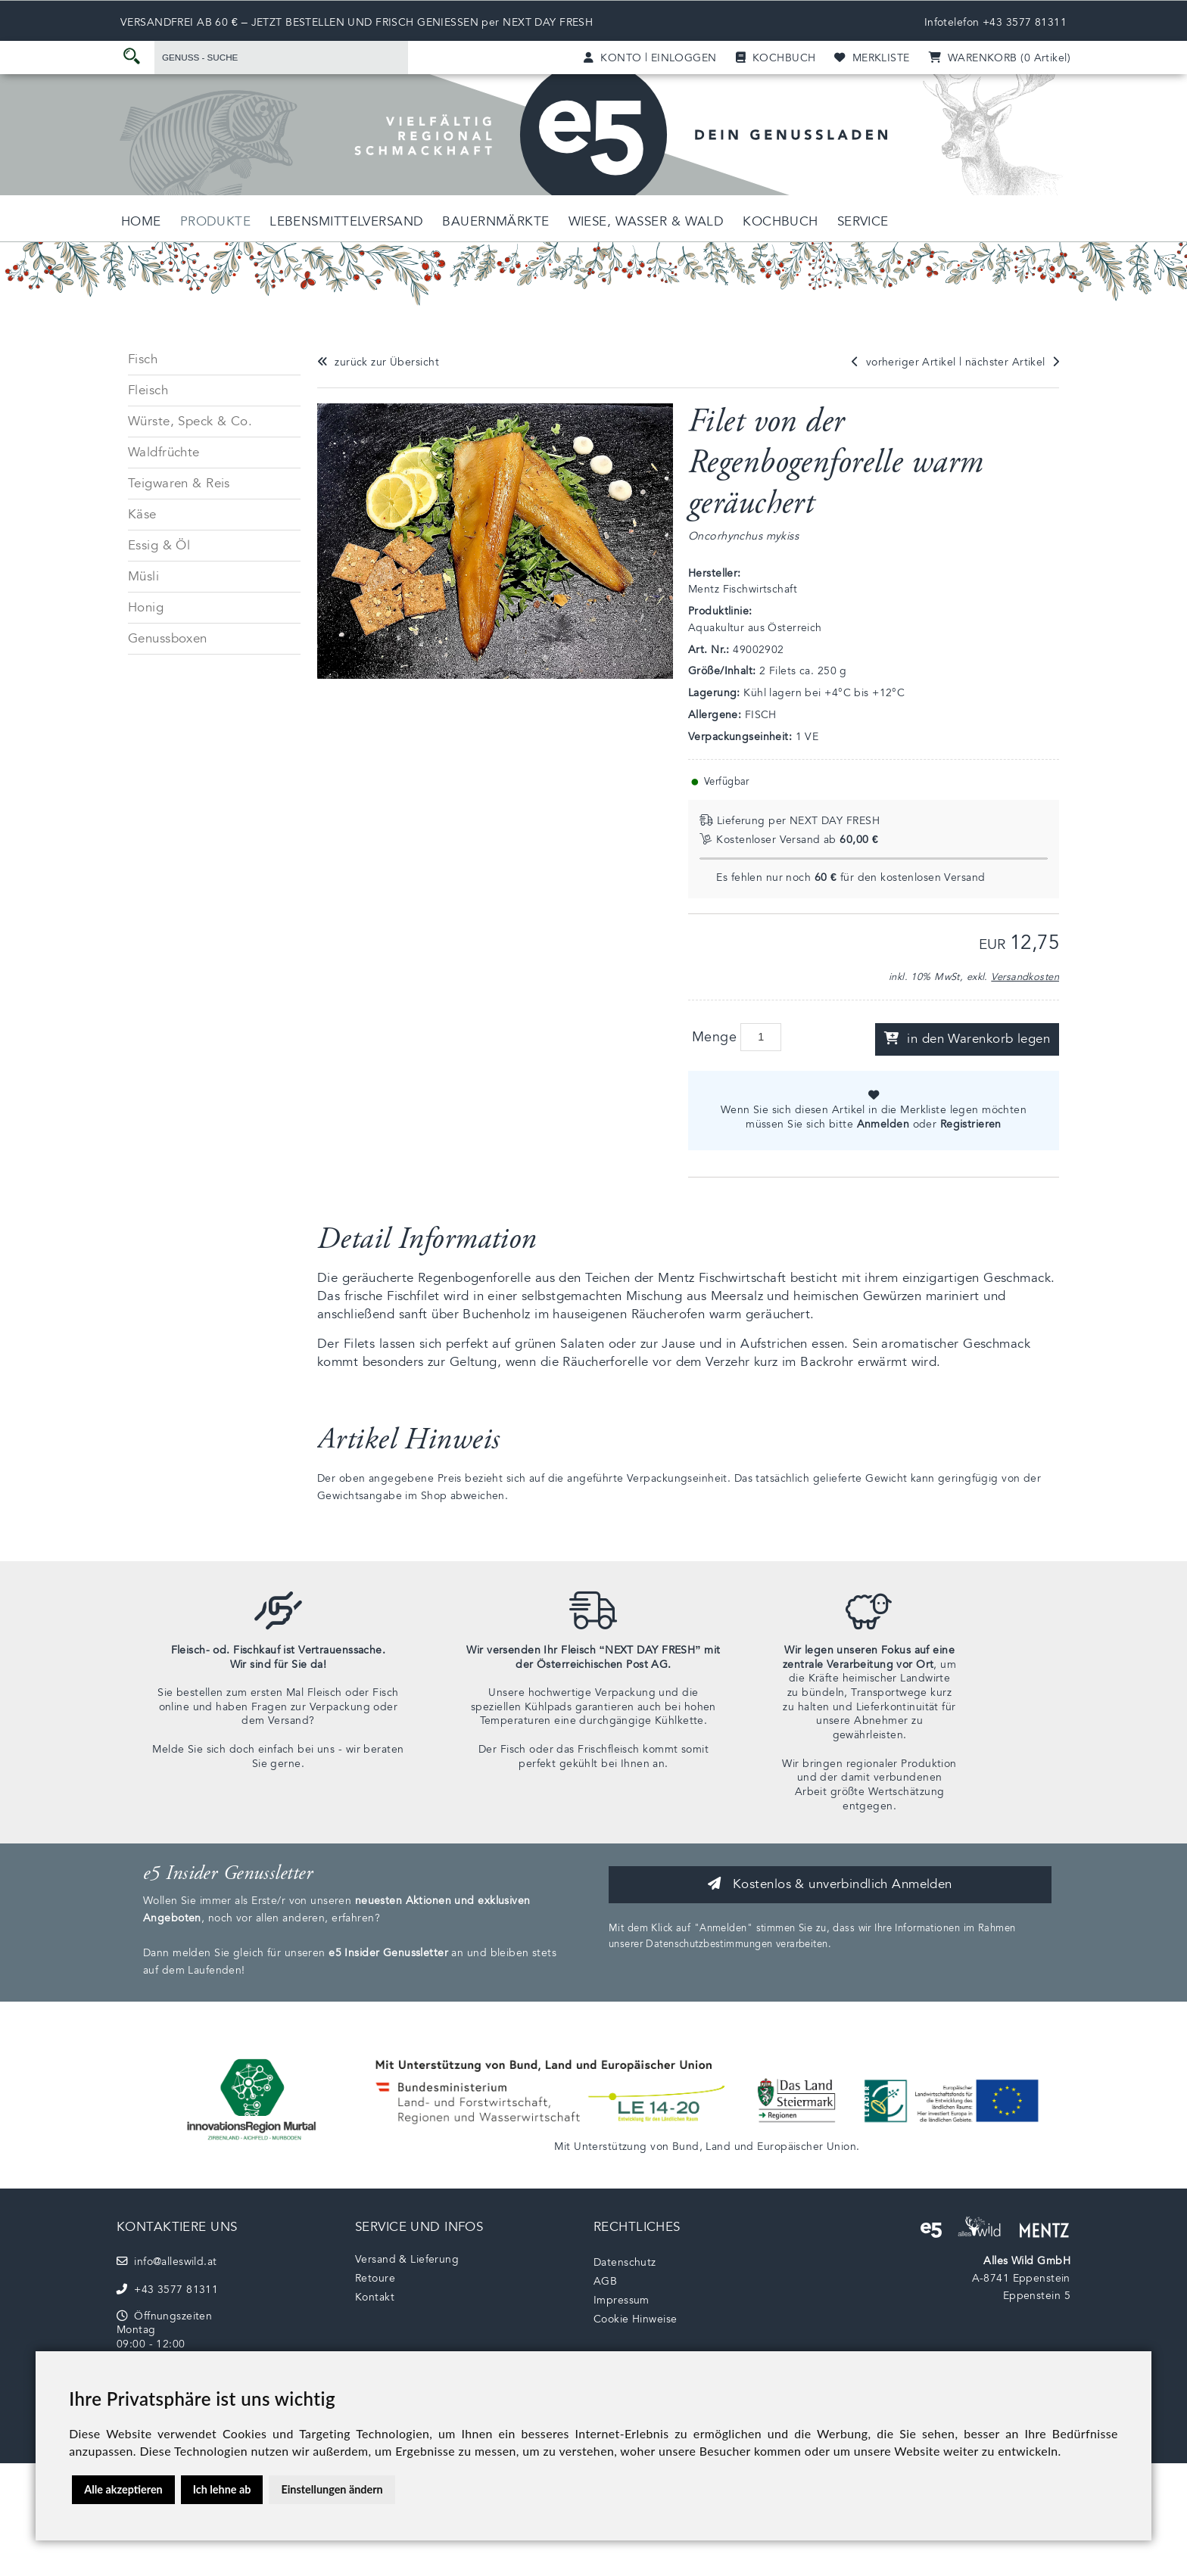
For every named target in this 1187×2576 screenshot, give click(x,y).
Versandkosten (1025, 976)
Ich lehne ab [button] (222, 2489)
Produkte (215, 221)
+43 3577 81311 (1025, 22)
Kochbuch (780, 221)
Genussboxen (167, 638)
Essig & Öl (159, 545)
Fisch (142, 359)
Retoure (375, 2278)
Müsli (143, 576)
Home (141, 221)
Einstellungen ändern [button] (331, 2489)
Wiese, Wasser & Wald (646, 221)
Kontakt (374, 2297)
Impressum (622, 2300)
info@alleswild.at (167, 2261)
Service (863, 221)
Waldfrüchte (164, 452)
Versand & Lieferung (407, 2259)
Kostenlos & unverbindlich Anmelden (830, 1884)
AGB (605, 2281)
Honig (146, 607)
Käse (142, 514)
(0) (999, 58)
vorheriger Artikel (903, 362)
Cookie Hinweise (635, 2319)
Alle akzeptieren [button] (123, 2489)
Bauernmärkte (495, 221)
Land (718, 2146)
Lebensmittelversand (346, 221)
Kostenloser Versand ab (788, 839)
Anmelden (883, 1124)
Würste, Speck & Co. (190, 421)
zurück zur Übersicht (378, 362)
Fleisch (148, 390)
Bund (685, 2146)
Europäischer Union (806, 2146)
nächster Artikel (1012, 362)
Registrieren (971, 1124)
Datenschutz (625, 2262)
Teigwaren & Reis (179, 483)
